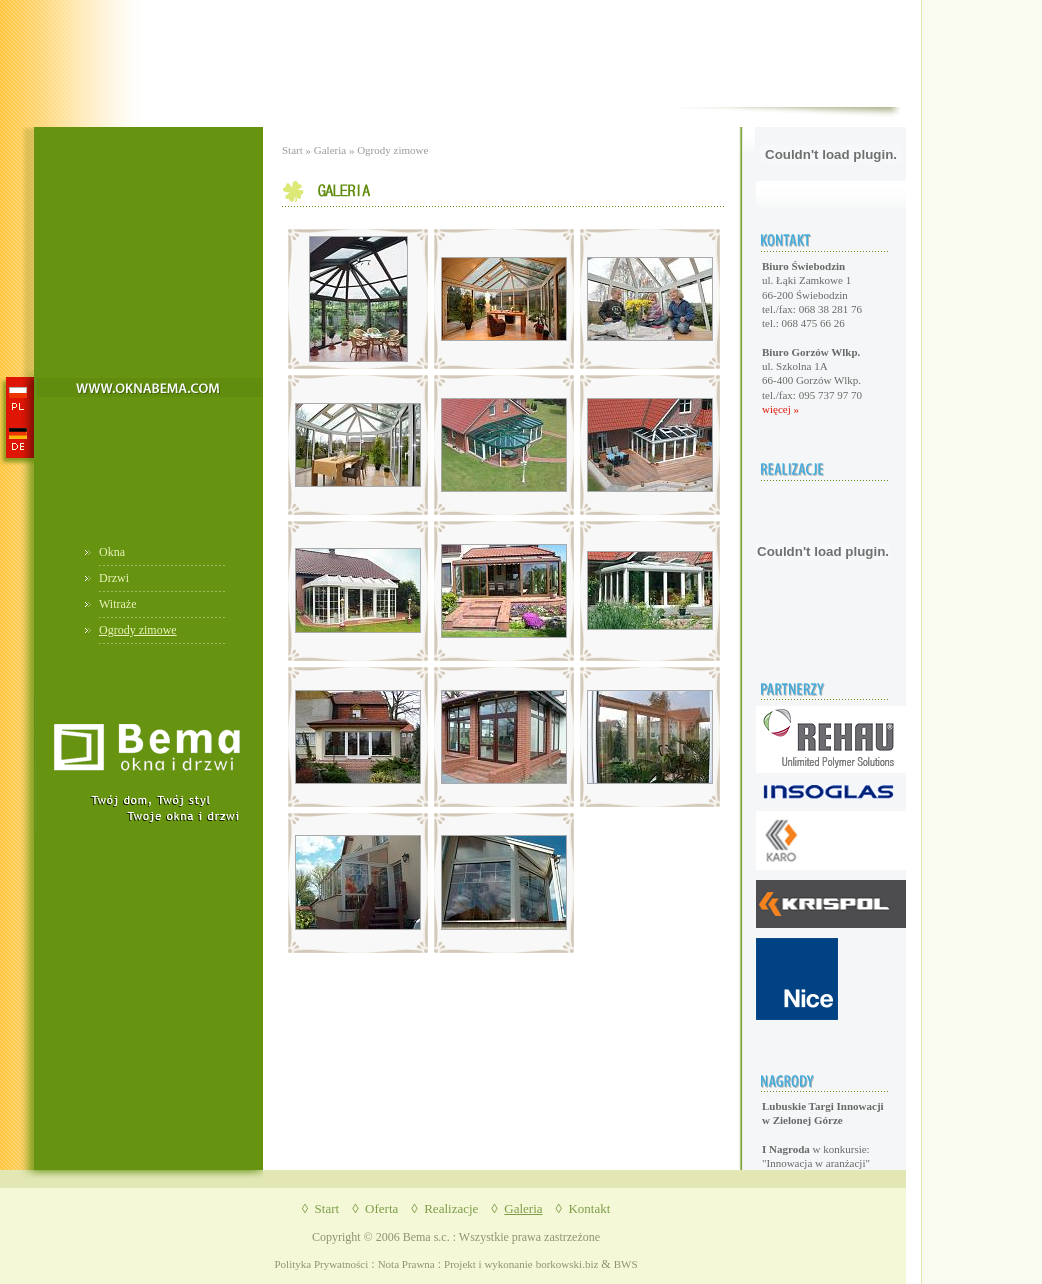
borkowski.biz (567, 1264)
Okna (112, 552)
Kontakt (589, 1208)
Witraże (118, 604)
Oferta (381, 1208)
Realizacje (451, 1208)
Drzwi (114, 578)
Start (292, 150)
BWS (626, 1264)
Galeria (330, 150)
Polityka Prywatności (321, 1264)
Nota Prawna (406, 1264)
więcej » (780, 409)
